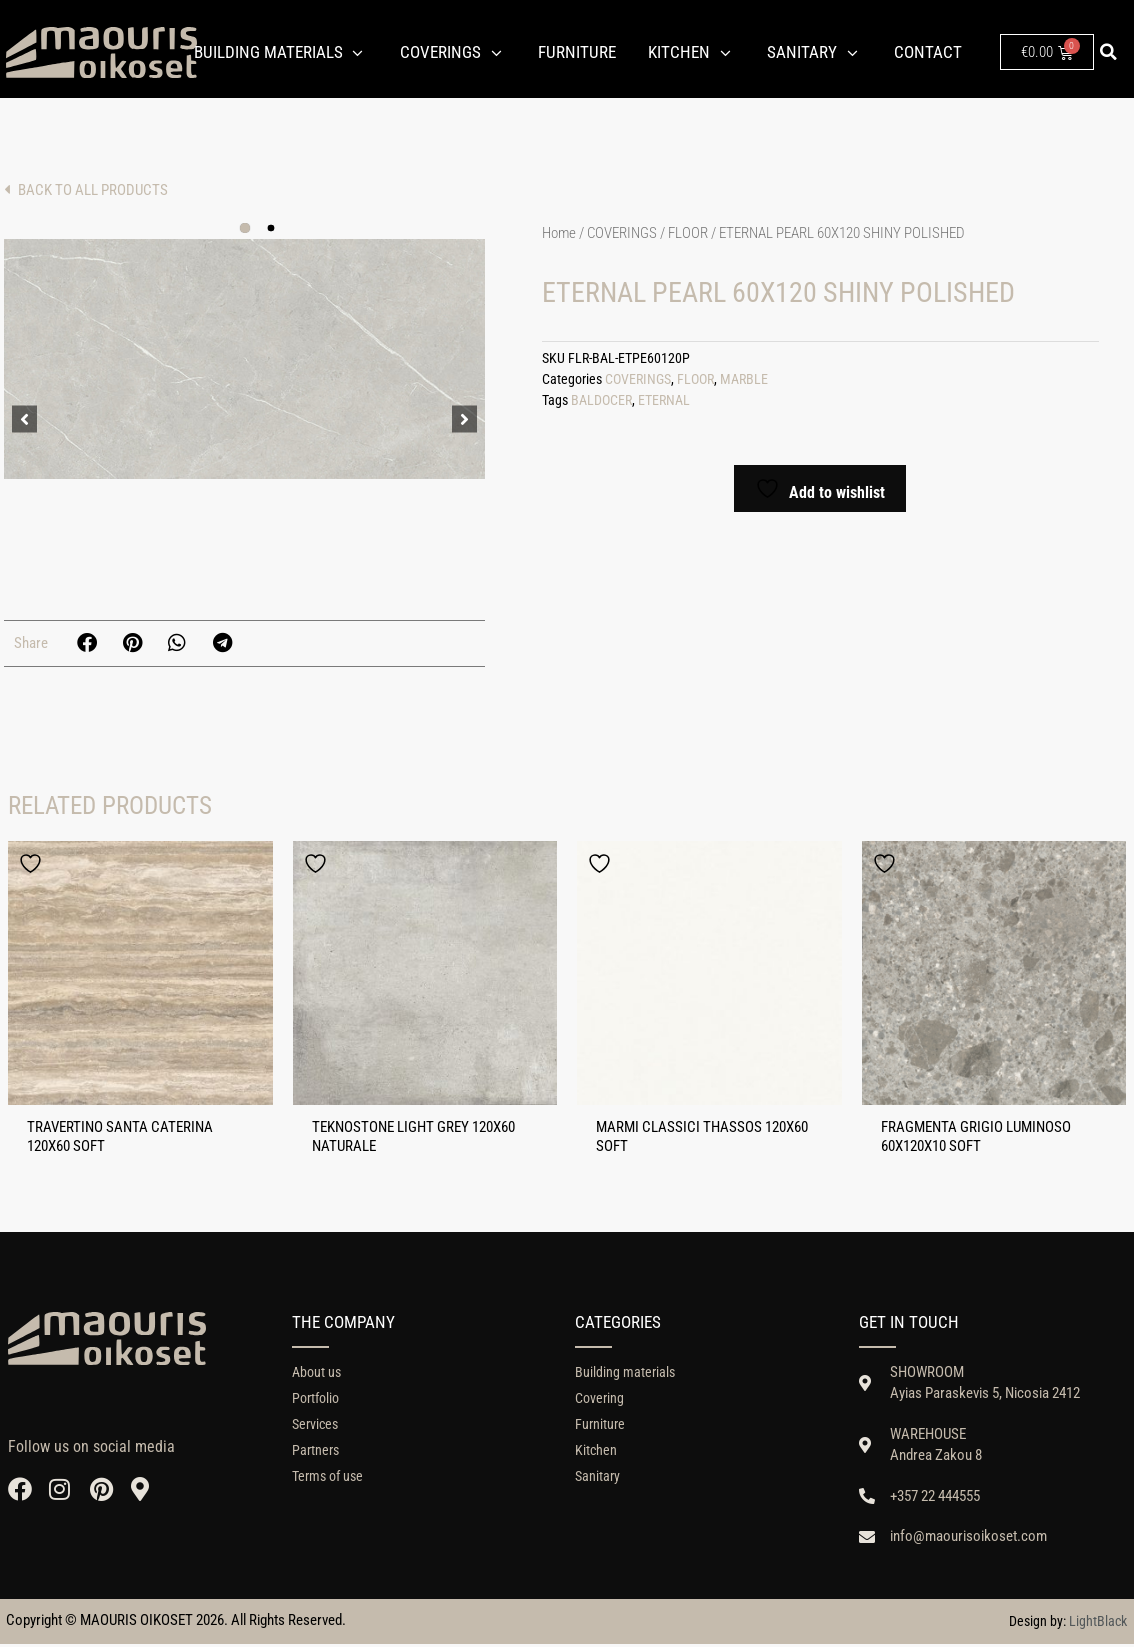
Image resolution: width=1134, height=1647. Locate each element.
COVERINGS (622, 233)
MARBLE (744, 379)
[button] (1108, 52)
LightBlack (1098, 1625)
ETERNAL (664, 400)
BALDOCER (601, 400)
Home (559, 233)
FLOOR (688, 233)
